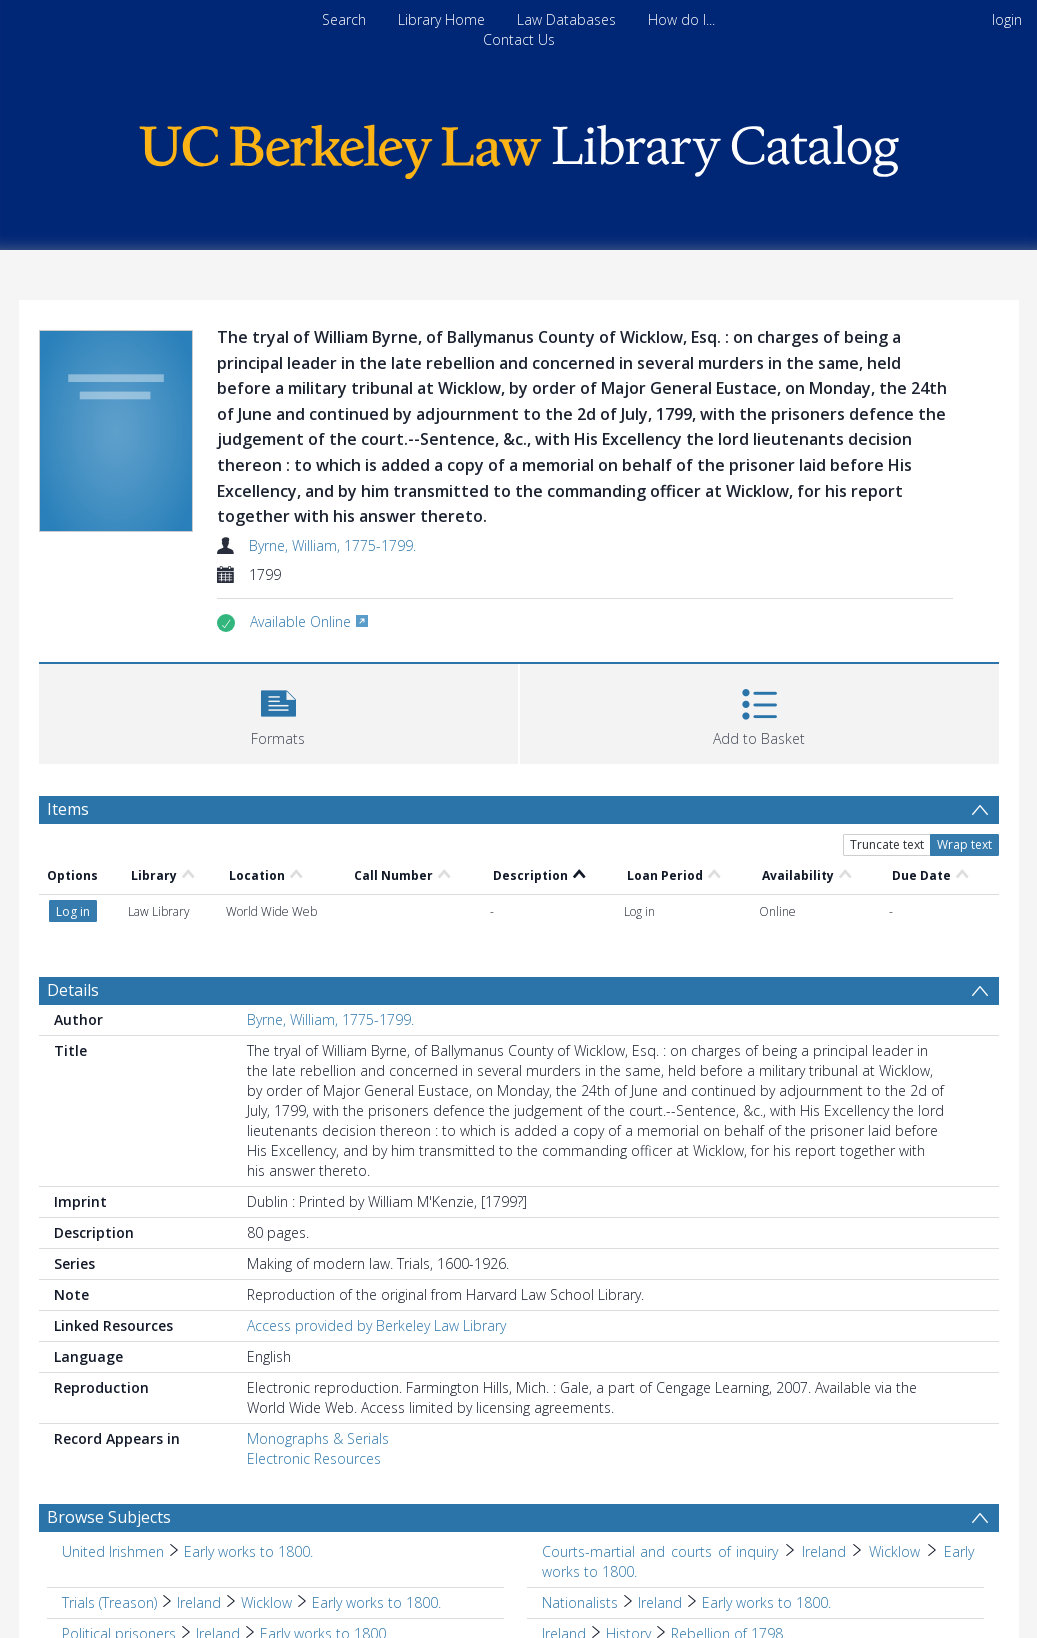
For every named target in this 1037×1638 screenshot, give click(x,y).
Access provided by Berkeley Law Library (376, 1325)
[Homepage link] (519, 146)
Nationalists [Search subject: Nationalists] (580, 1602)
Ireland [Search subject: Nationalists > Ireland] (660, 1602)
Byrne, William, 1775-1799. (332, 545)
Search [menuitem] (344, 19)
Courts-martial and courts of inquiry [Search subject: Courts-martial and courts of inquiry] (660, 1551)
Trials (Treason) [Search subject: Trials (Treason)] (109, 1602)
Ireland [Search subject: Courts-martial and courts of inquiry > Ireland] (824, 1551)
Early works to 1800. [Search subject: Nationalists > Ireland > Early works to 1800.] (766, 1602)
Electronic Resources (314, 1458)
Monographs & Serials (318, 1438)
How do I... (681, 19)
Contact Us (519, 39)
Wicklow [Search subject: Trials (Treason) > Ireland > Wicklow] (266, 1602)
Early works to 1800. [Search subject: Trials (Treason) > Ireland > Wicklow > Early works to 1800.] (376, 1602)
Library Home (441, 19)
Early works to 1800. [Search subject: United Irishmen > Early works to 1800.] (248, 1551)
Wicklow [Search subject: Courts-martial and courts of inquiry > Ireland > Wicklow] (894, 1551)
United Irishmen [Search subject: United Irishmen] (113, 1551)
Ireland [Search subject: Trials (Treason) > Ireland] (199, 1602)
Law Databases (566, 19)
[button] (278, 711)
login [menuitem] (1007, 19)
